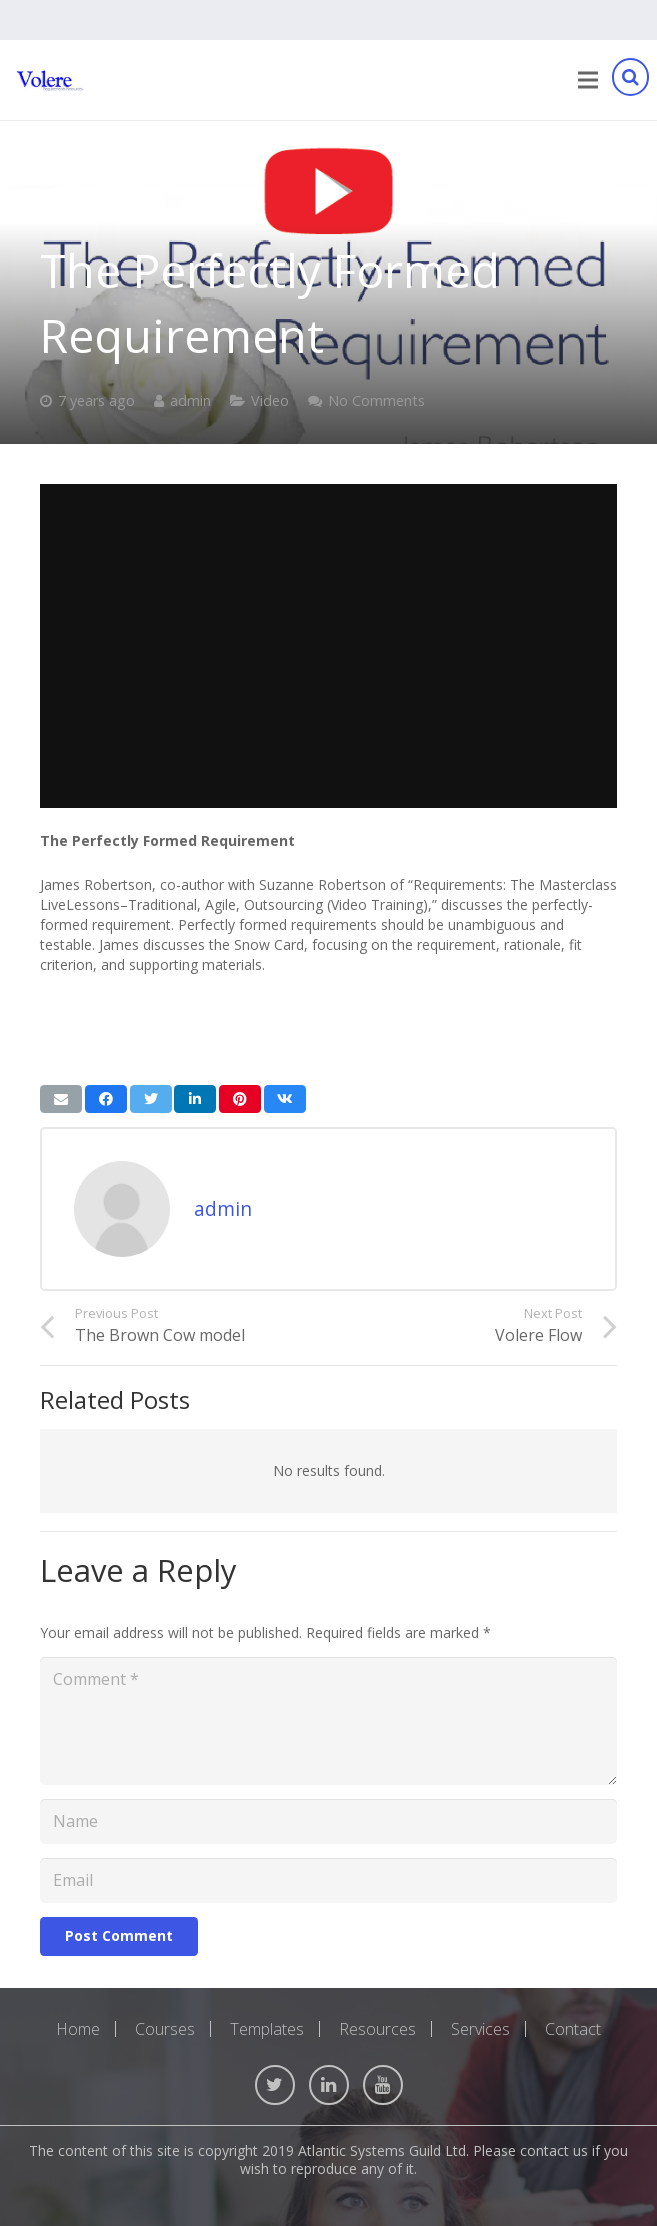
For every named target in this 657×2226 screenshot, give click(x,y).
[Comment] (328, 1721)
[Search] (630, 80)
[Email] (328, 1880)
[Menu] (588, 80)
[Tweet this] (151, 1099)
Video (270, 400)
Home (78, 2029)
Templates (267, 2029)
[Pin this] (240, 1099)
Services (480, 2029)
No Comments (376, 400)
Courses (165, 2029)
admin (190, 400)
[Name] (328, 1821)
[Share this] (106, 1099)
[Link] (50, 80)
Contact (573, 2029)
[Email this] (61, 1099)
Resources (377, 2029)
